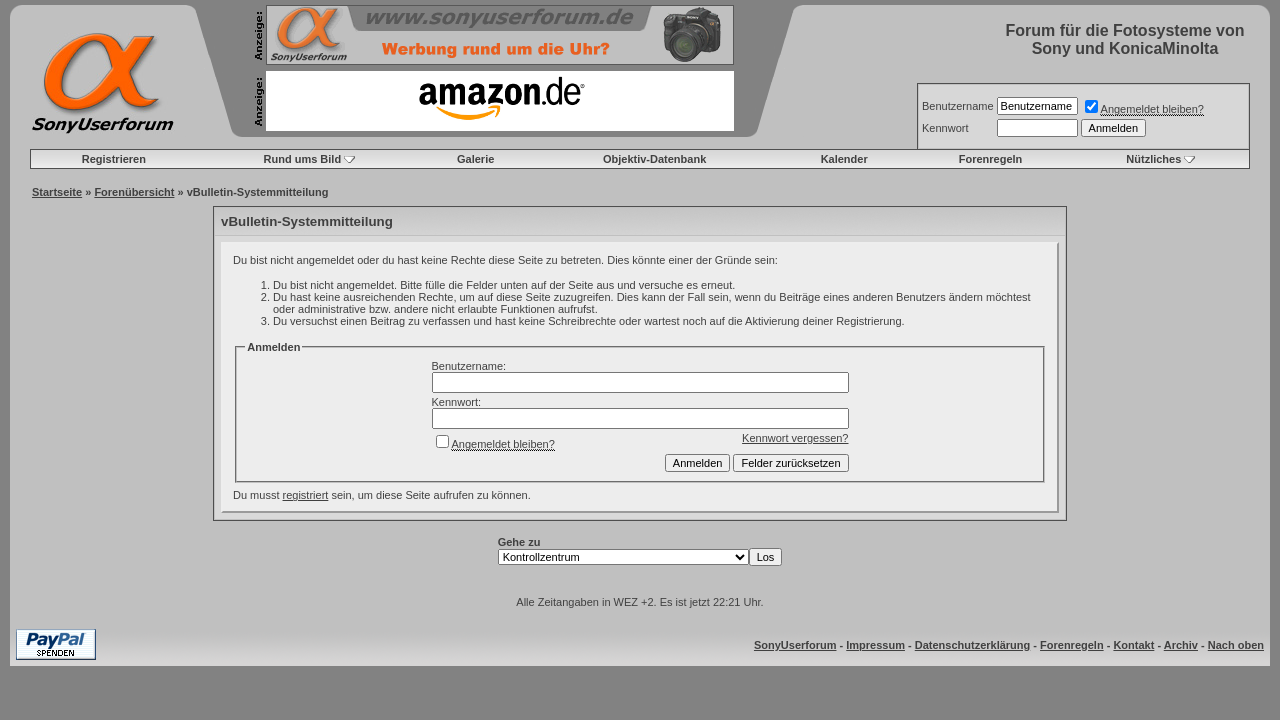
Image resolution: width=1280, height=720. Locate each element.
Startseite (57, 192)
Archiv (1181, 645)
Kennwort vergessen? (795, 438)
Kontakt (1133, 645)
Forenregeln (991, 159)
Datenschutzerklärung (973, 645)
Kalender (844, 159)
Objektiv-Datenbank (654, 159)
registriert (306, 495)
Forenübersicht (134, 192)
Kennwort (945, 128)
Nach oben (1236, 645)
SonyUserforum (795, 645)
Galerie (475, 159)
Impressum (875, 645)
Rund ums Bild (303, 159)
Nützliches (1153, 159)
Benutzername (958, 106)
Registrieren (114, 159)
